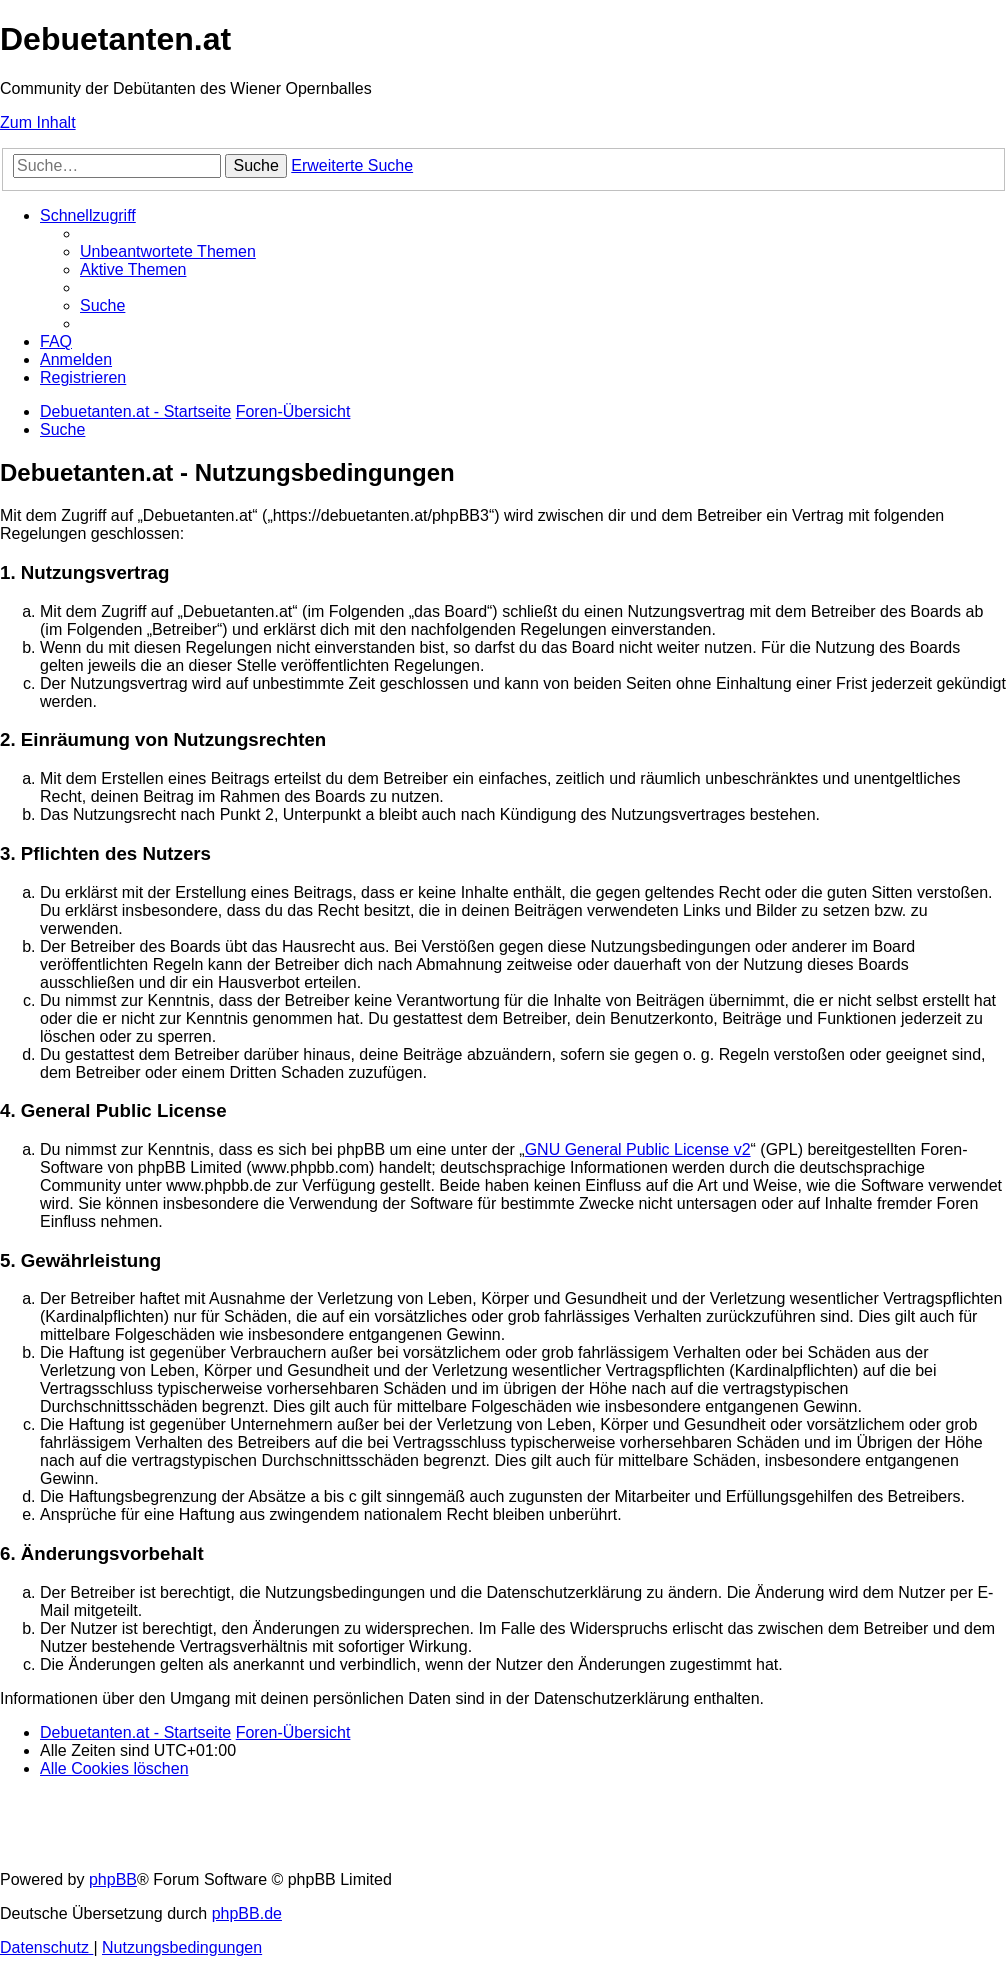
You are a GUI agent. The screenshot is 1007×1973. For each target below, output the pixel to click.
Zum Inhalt (38, 122)
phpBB (113, 1879)
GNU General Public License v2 (638, 1149)
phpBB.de (247, 1913)
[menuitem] (168, 251)
